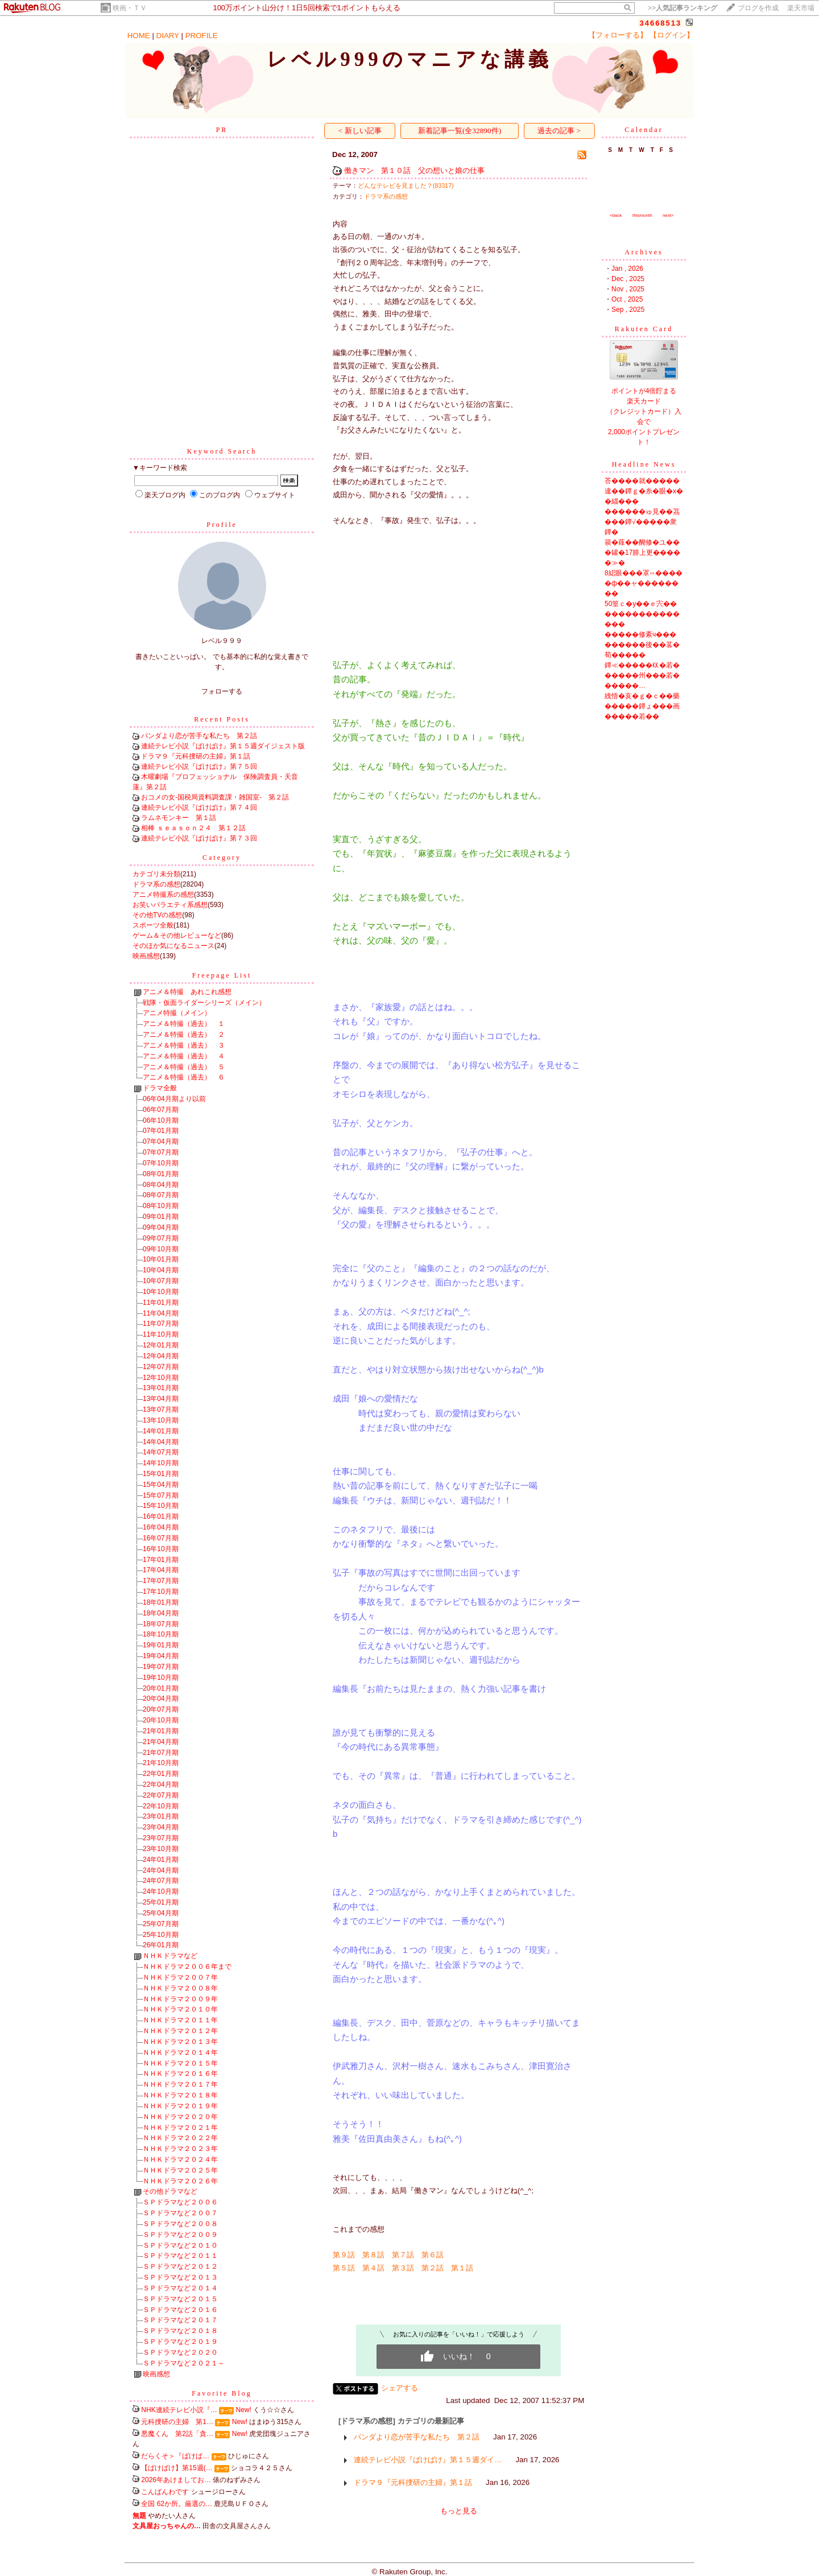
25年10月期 (161, 1935)
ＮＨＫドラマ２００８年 (180, 1988)
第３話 (403, 2268)
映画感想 (146, 956)
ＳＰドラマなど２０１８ (180, 2331)
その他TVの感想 (157, 915)
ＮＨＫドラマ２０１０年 (180, 2009)
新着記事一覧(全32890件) (459, 130)
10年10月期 (161, 1292)
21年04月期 (161, 1742)
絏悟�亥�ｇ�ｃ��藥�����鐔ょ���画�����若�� (642, 706)
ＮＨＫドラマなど (170, 1956)
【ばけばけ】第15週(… (176, 2468)
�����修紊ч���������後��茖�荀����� (642, 644)
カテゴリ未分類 (156, 874)
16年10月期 (161, 1549)
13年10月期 (161, 1420)
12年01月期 (161, 1345)
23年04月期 (161, 1827)
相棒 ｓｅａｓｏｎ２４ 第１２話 (193, 828)
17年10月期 (161, 1592)
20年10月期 (161, 1720)
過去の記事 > (559, 130)
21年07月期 (161, 1753)
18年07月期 (161, 1624)
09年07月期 (161, 1238)
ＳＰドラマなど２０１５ (180, 2299)
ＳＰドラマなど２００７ (180, 2213)
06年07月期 (161, 1110)
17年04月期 (161, 1570)
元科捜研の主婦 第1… (177, 2422)
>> (682, 8)
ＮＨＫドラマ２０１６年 (180, 2074)
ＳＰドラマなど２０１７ (180, 2320)
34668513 (660, 23)
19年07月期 (161, 1667)
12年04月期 (161, 1356)
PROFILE (201, 35)
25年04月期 (161, 1913)
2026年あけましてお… (176, 2480)
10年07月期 (161, 1281)
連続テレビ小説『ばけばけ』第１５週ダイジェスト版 (223, 746)
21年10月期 (161, 1763)
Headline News (644, 464)
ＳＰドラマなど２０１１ (180, 2256)
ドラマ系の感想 (156, 884)
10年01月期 (161, 1259)
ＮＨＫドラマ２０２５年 (180, 2170)
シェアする (399, 2388)
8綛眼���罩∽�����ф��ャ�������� (643, 583)
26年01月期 (161, 1945)
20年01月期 (161, 1688)
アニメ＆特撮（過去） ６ (184, 1077)
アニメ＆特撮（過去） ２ (184, 1034)
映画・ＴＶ (130, 8)
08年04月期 (161, 1185)
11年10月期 (161, 1334)
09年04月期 (161, 1227)
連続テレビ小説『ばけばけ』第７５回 (199, 766)
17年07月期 (161, 1581)
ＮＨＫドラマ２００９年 (180, 1999)
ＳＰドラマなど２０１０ (180, 2245)
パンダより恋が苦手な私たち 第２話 (199, 736)
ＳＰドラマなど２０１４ (180, 2288)
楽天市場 (800, 8)
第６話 (432, 2255)
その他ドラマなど (170, 2191)
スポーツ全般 (153, 925)
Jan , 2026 (627, 269)
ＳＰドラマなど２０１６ (180, 2310)
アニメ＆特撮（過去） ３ (184, 1045)
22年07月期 (161, 1795)
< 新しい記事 (360, 130)
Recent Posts (222, 719)
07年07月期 (161, 1152)
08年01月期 (161, 1174)
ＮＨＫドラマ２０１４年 (180, 2052)
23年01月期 (161, 1816)
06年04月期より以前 (174, 1099)
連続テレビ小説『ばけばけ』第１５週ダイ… (428, 2459)
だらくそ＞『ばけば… (175, 2456)
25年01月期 (161, 1902)
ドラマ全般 (160, 1088)
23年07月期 (161, 1838)
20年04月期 (161, 1699)
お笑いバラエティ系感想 (170, 905)
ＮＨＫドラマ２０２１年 (180, 2128)
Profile (221, 525)
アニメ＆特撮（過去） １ (184, 1024)
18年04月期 (161, 1613)
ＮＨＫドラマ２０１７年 (180, 2084)
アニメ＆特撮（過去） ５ (184, 1067)
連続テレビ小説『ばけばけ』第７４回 (199, 807)
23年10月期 (161, 1849)
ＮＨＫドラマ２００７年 (180, 1977)
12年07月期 (161, 1367)
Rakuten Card (644, 329)
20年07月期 (161, 1709)
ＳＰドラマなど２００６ (180, 2202)
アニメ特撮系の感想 (163, 894)
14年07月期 (161, 1452)
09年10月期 (161, 1249)
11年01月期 (161, 1302)
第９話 (344, 2255)
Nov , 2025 (627, 289)
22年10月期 (161, 1806)
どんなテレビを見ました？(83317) (406, 185)
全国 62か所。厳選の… (176, 2504)
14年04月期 (161, 1442)
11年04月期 (161, 1313)
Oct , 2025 (627, 299)
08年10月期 (161, 1206)
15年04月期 (161, 1485)
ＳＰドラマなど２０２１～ (184, 2363)
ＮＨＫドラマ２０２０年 (180, 2117)
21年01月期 (161, 1731)
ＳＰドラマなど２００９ (180, 2235)
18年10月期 (161, 1634)
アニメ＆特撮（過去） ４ (184, 1056)
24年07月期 (161, 1881)
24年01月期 (161, 1860)
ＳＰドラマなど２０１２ (180, 2266)
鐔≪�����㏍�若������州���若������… (642, 675)
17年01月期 (161, 1560)
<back (616, 215)
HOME (138, 35)
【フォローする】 (617, 35)
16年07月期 (161, 1538)
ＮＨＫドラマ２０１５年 (180, 2063)
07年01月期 (161, 1131)
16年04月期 (161, 1527)
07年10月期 (161, 1163)
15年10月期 (161, 1506)
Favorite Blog (221, 2393)
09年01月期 (161, 1217)
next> (668, 215)
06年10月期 (161, 1120)
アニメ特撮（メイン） (177, 1013)
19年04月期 (161, 1656)
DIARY (167, 35)
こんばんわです (165, 2492)
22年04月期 (161, 1784)
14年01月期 (161, 1431)
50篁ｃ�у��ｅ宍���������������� (642, 614)
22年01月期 (161, 1774)
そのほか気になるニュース (173, 946)
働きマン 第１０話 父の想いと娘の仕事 (414, 170)
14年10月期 (161, 1463)
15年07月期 (161, 1495)
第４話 (373, 2268)
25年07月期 (161, 1924)
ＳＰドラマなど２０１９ (180, 2342)
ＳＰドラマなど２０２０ (180, 2352)
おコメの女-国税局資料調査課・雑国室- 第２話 (215, 797)
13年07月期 (161, 1409)
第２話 (432, 2268)
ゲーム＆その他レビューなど (177, 935)
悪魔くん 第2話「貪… (177, 2434)
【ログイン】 (672, 35)
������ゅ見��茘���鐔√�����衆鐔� (642, 522)
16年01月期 (161, 1516)
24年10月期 (161, 1891)
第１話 (462, 2268)
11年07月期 (161, 1324)
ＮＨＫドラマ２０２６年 (180, 2181)
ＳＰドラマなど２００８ (180, 2224)
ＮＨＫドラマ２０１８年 (180, 2095)
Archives (643, 252)
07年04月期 (161, 1141)
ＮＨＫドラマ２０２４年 (180, 2159)
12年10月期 (161, 1378)
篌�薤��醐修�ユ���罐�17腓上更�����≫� (642, 552)
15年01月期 (161, 1474)
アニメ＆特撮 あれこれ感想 (187, 992)
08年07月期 (161, 1195)
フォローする (221, 691)
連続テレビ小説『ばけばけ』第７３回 (199, 838)
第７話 (403, 2255)
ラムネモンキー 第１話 (178, 818)
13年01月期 (161, 1388)
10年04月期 (161, 1270)
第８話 (373, 2255)
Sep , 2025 (627, 310)
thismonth (642, 215)
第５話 (344, 2268)
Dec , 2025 (627, 279)
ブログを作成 (758, 8)
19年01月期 (161, 1645)
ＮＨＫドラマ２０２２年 (180, 2138)
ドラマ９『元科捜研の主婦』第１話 (195, 756)
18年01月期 (161, 1602)
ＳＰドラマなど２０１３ (180, 2277)
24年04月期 (161, 1870)
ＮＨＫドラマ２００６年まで (187, 1967)
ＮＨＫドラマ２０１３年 (180, 2042)
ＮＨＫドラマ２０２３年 (180, 2149)
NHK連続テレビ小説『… (179, 2410)
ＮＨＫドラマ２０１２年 (180, 2031)
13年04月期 (161, 1399)
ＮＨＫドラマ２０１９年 (180, 2106)
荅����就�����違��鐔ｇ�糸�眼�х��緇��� (644, 491)
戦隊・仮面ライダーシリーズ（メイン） (204, 1003)
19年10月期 (161, 1677)
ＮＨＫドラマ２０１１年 (180, 2020)
